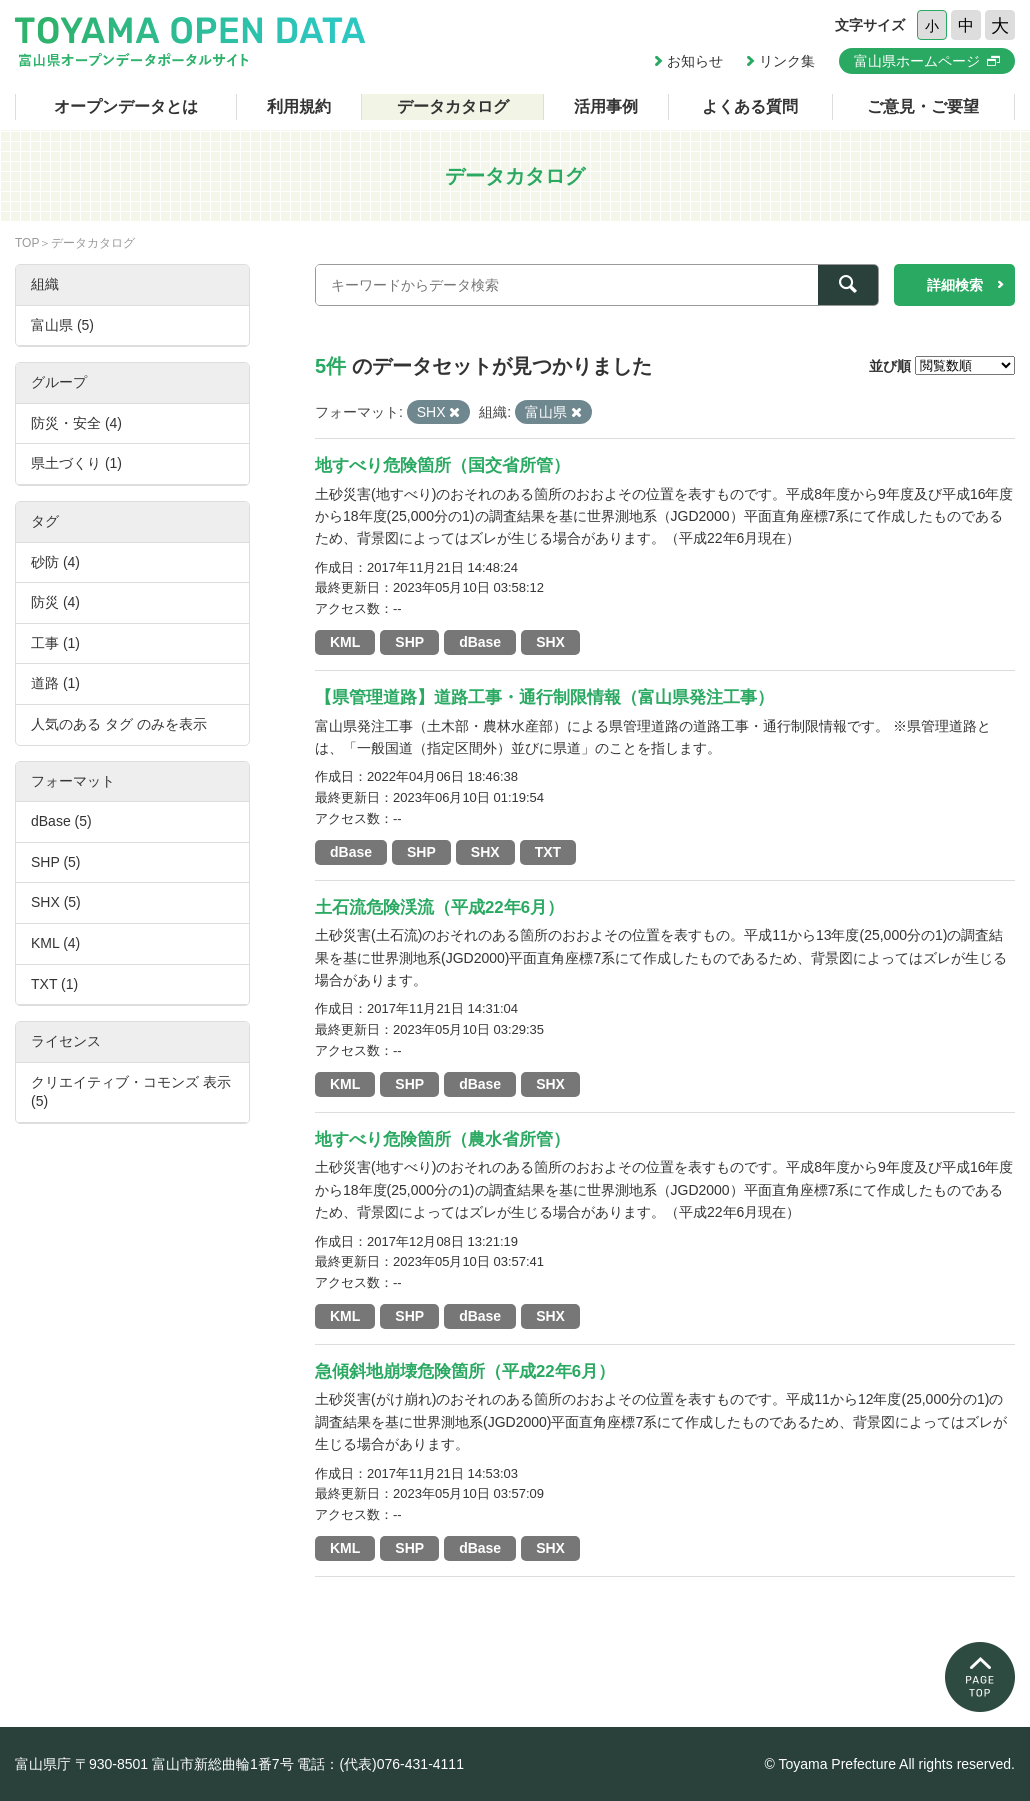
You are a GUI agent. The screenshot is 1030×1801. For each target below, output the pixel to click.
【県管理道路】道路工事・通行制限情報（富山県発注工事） (544, 697)
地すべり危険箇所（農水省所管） (442, 1139)
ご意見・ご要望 (923, 106)
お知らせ (695, 61)
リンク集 (787, 61)
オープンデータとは (126, 106)
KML (345, 642)
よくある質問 (750, 106)
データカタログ (453, 106)
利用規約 (299, 106)
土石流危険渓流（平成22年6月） (439, 907)
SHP (409, 642)
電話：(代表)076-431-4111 (380, 1764)
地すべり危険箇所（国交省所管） (442, 465)
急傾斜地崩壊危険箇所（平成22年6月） (465, 1371)
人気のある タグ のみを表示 (119, 724)
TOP (27, 243)
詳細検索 (955, 285)
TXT (548, 852)
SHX (550, 642)
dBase (480, 642)
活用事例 (606, 106)
